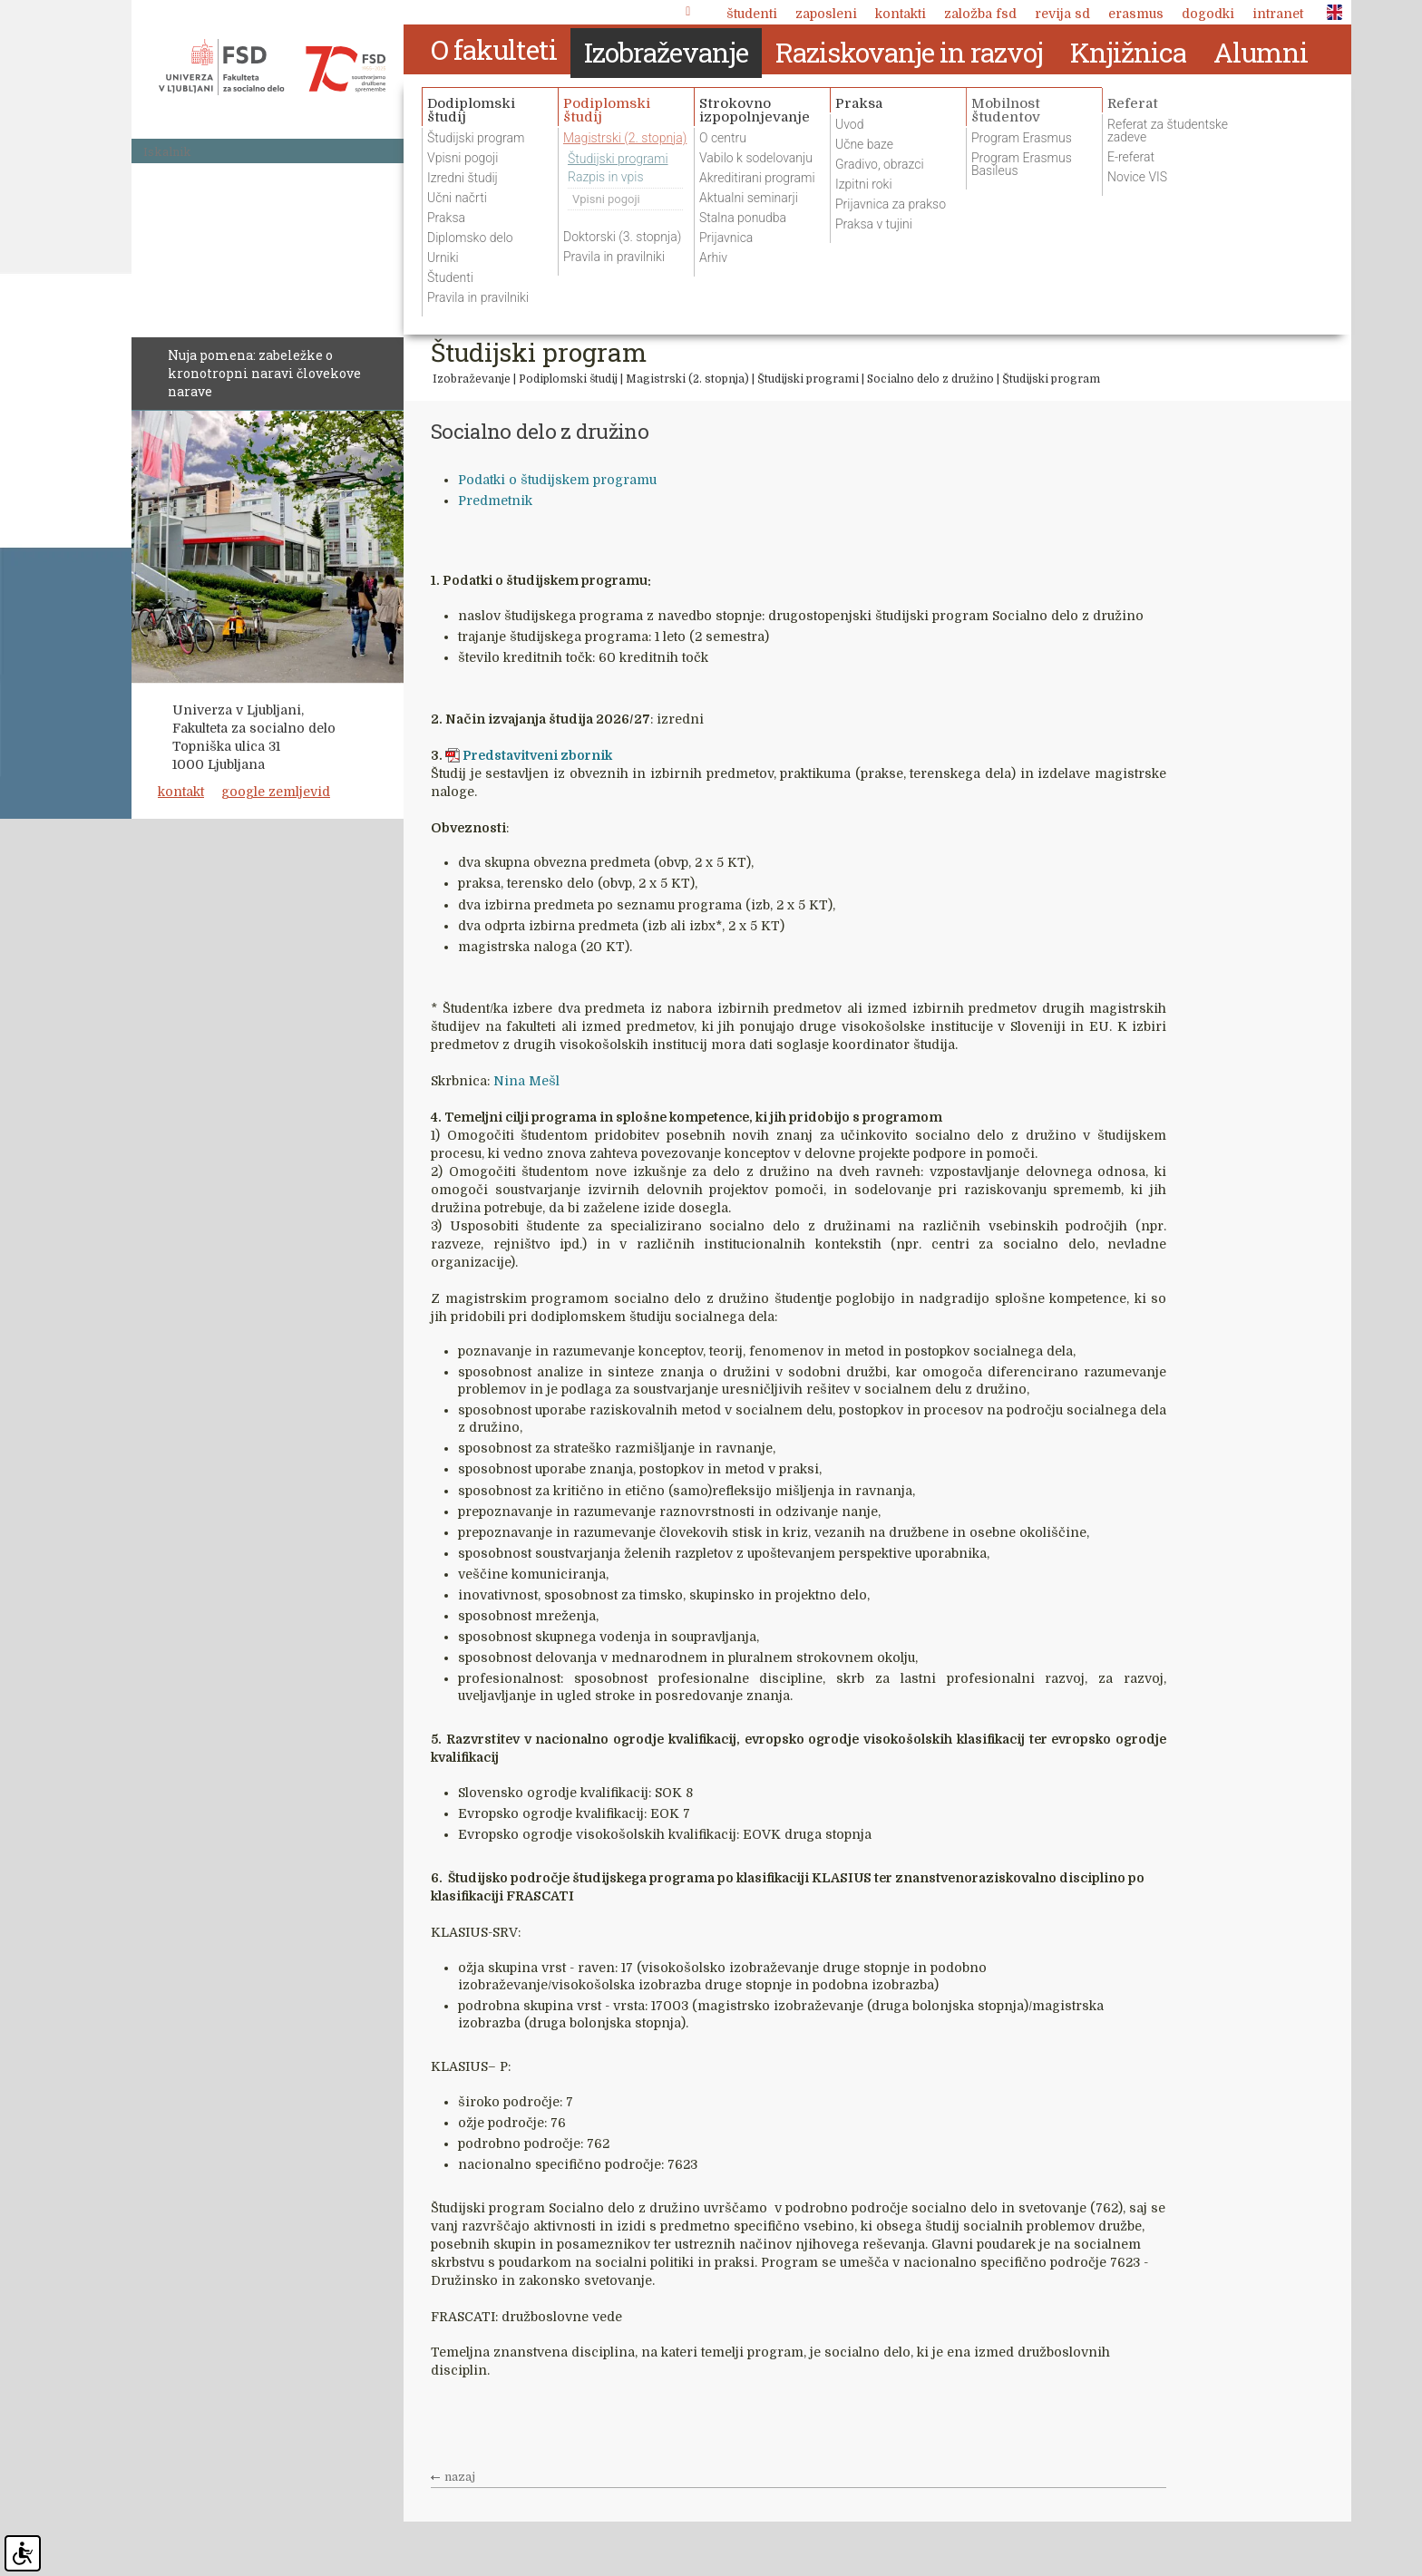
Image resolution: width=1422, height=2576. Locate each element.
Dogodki (1208, 13)
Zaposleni (826, 13)
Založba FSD (980, 13)
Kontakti (900, 13)
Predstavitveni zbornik (537, 755)
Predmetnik (495, 500)
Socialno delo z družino (930, 379)
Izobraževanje (472, 379)
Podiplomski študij (569, 379)
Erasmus (1136, 13)
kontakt (181, 791)
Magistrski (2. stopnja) (687, 379)
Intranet (1277, 13)
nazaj (459, 2477)
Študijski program (1051, 379)
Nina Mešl (526, 1081)
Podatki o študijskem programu (557, 479)
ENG (1329, 12)
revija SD (1062, 13)
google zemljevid (275, 791)
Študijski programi (808, 379)
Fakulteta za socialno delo (272, 67)
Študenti (751, 13)
